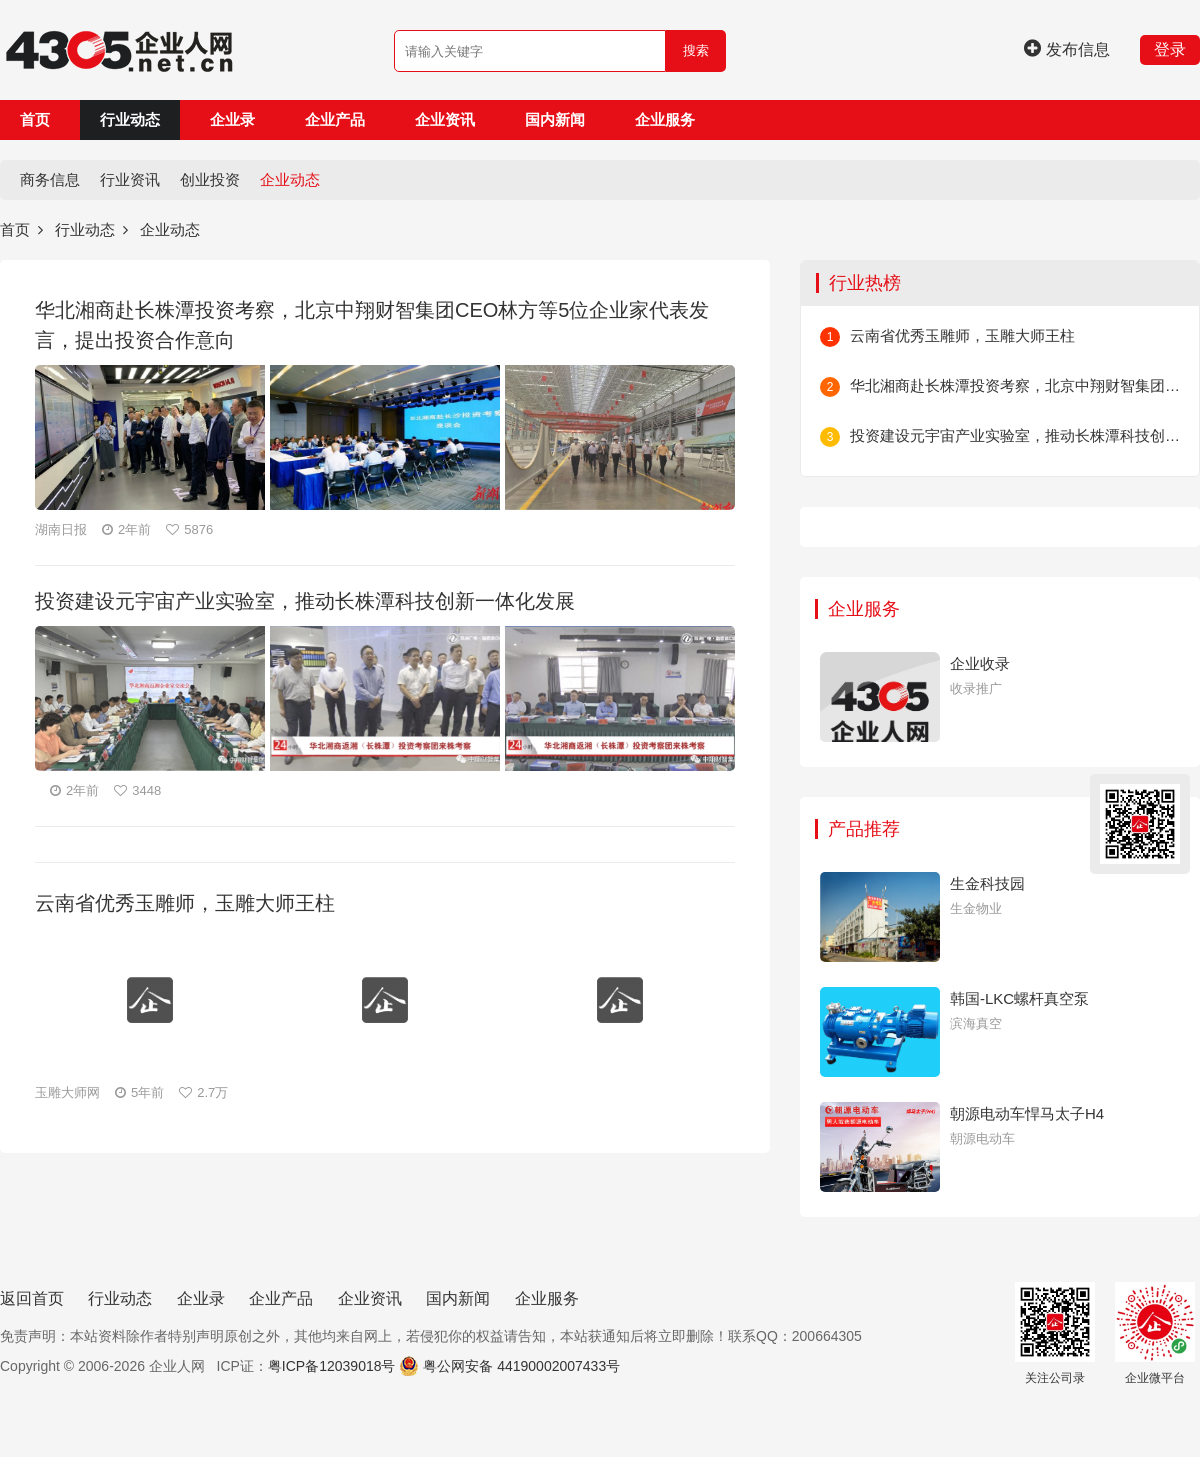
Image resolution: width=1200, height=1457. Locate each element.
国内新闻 (555, 119)
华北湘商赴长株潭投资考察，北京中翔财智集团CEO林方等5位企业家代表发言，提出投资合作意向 (1015, 385)
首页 (35, 119)
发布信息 (1067, 49)
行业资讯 (130, 179)
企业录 (232, 119)
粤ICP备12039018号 (332, 1366)
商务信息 (50, 179)
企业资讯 (445, 119)
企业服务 (665, 119)
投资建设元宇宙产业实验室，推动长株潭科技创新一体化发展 (1015, 435)
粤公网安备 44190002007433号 (521, 1366)
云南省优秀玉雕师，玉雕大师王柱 (962, 335)
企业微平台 (1155, 1333)
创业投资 (210, 179)
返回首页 (32, 1298)
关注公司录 (1055, 1333)
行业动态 (130, 119)
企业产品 (335, 119)
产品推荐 (864, 829)
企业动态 (290, 179)
